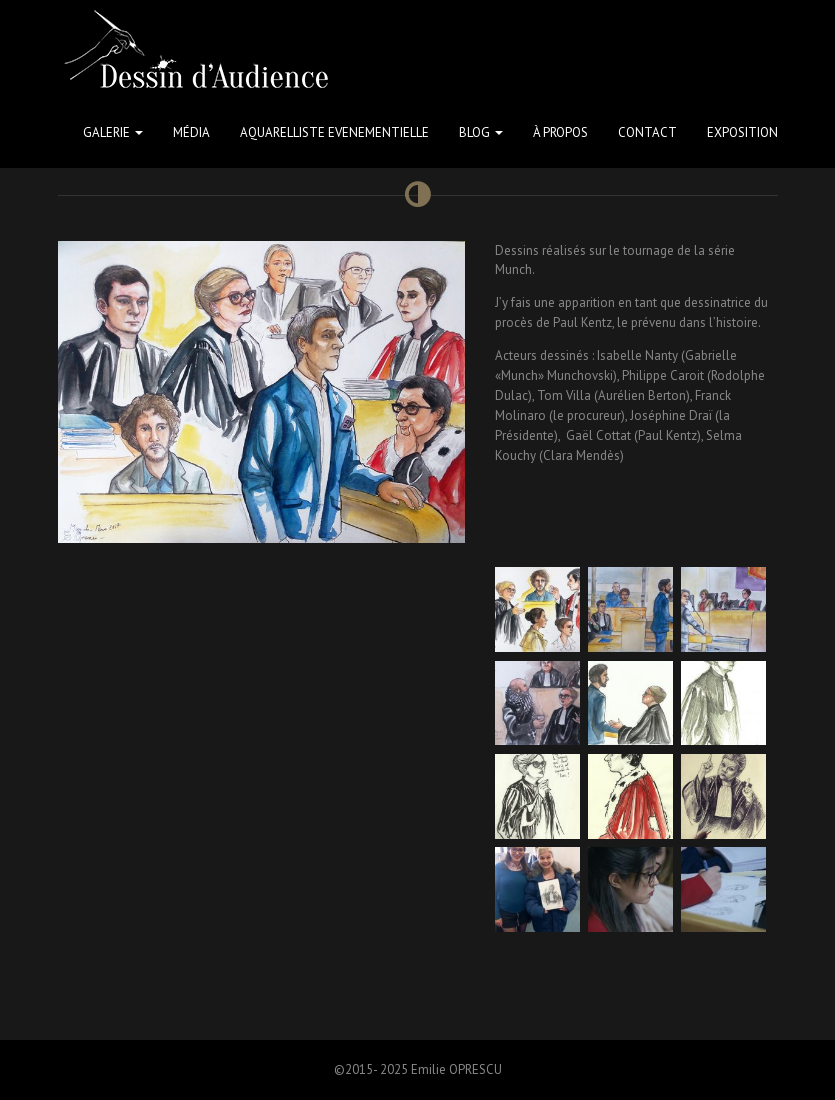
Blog (481, 132)
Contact (647, 132)
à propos (560, 132)
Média (191, 132)
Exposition (742, 132)
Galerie (113, 132)
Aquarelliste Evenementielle (334, 132)
